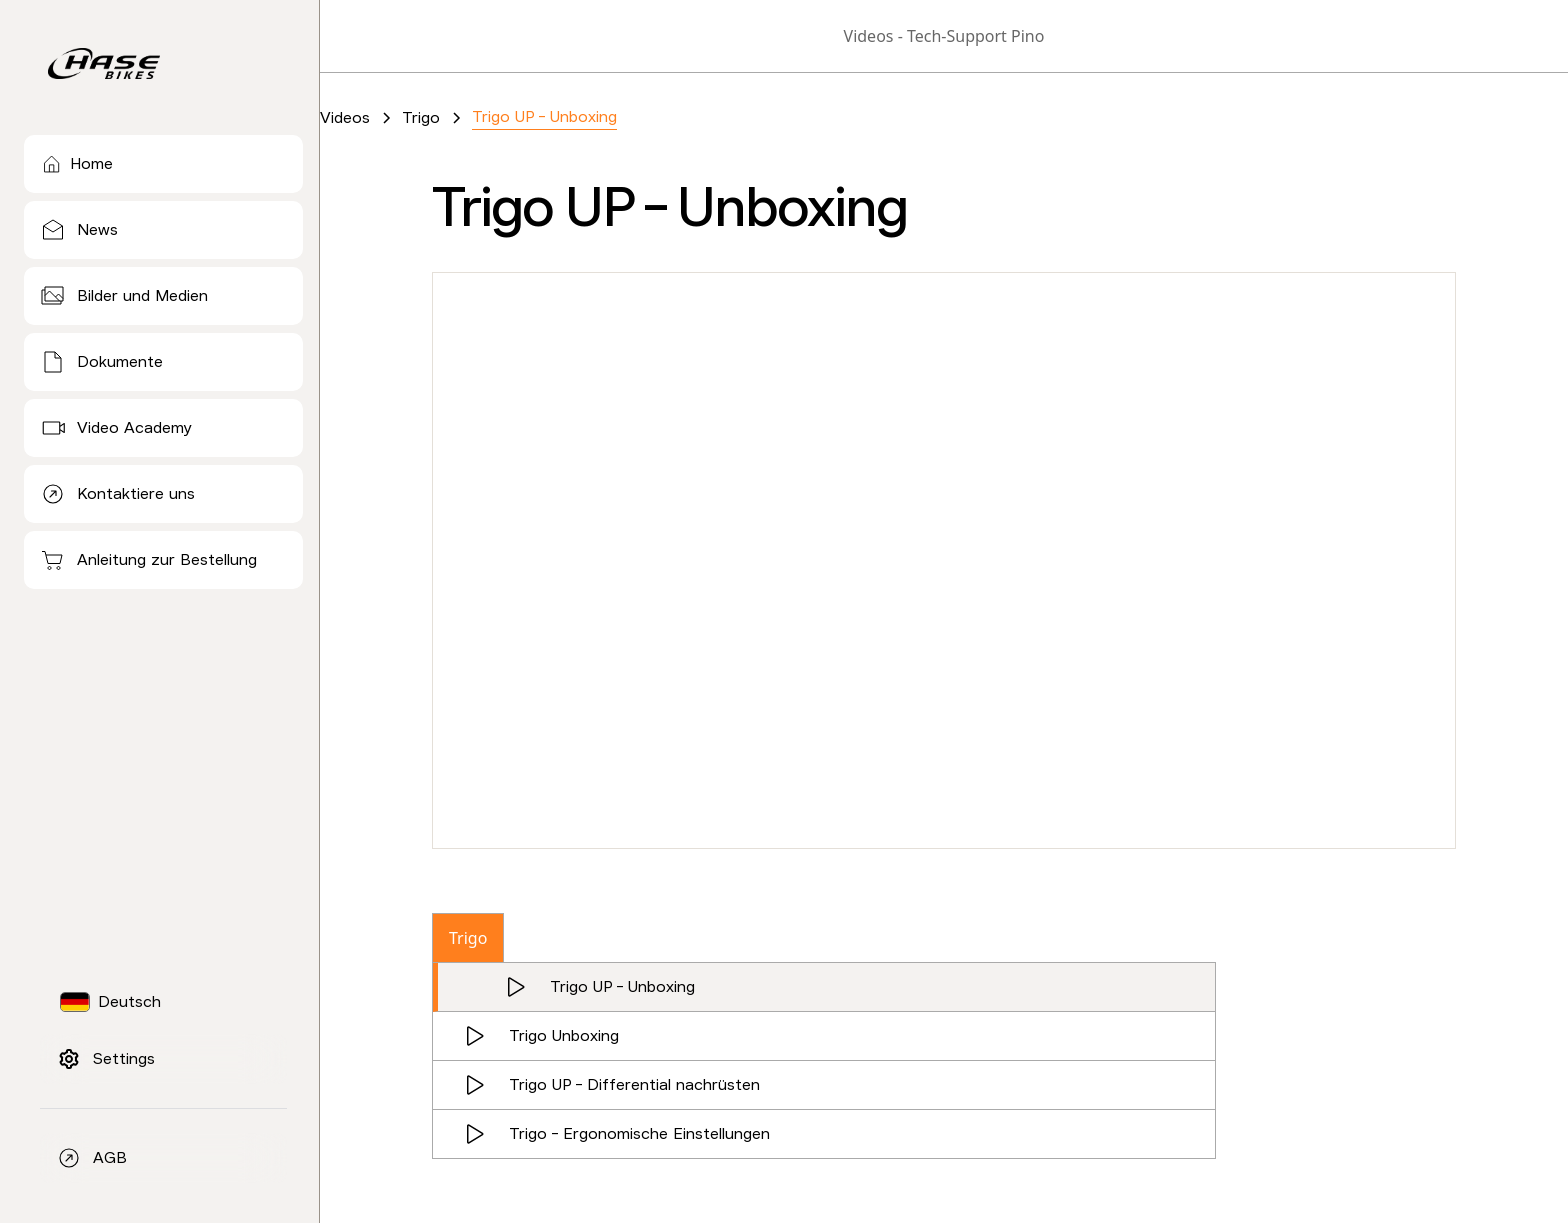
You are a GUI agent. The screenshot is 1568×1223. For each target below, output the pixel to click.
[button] (120, 1002)
